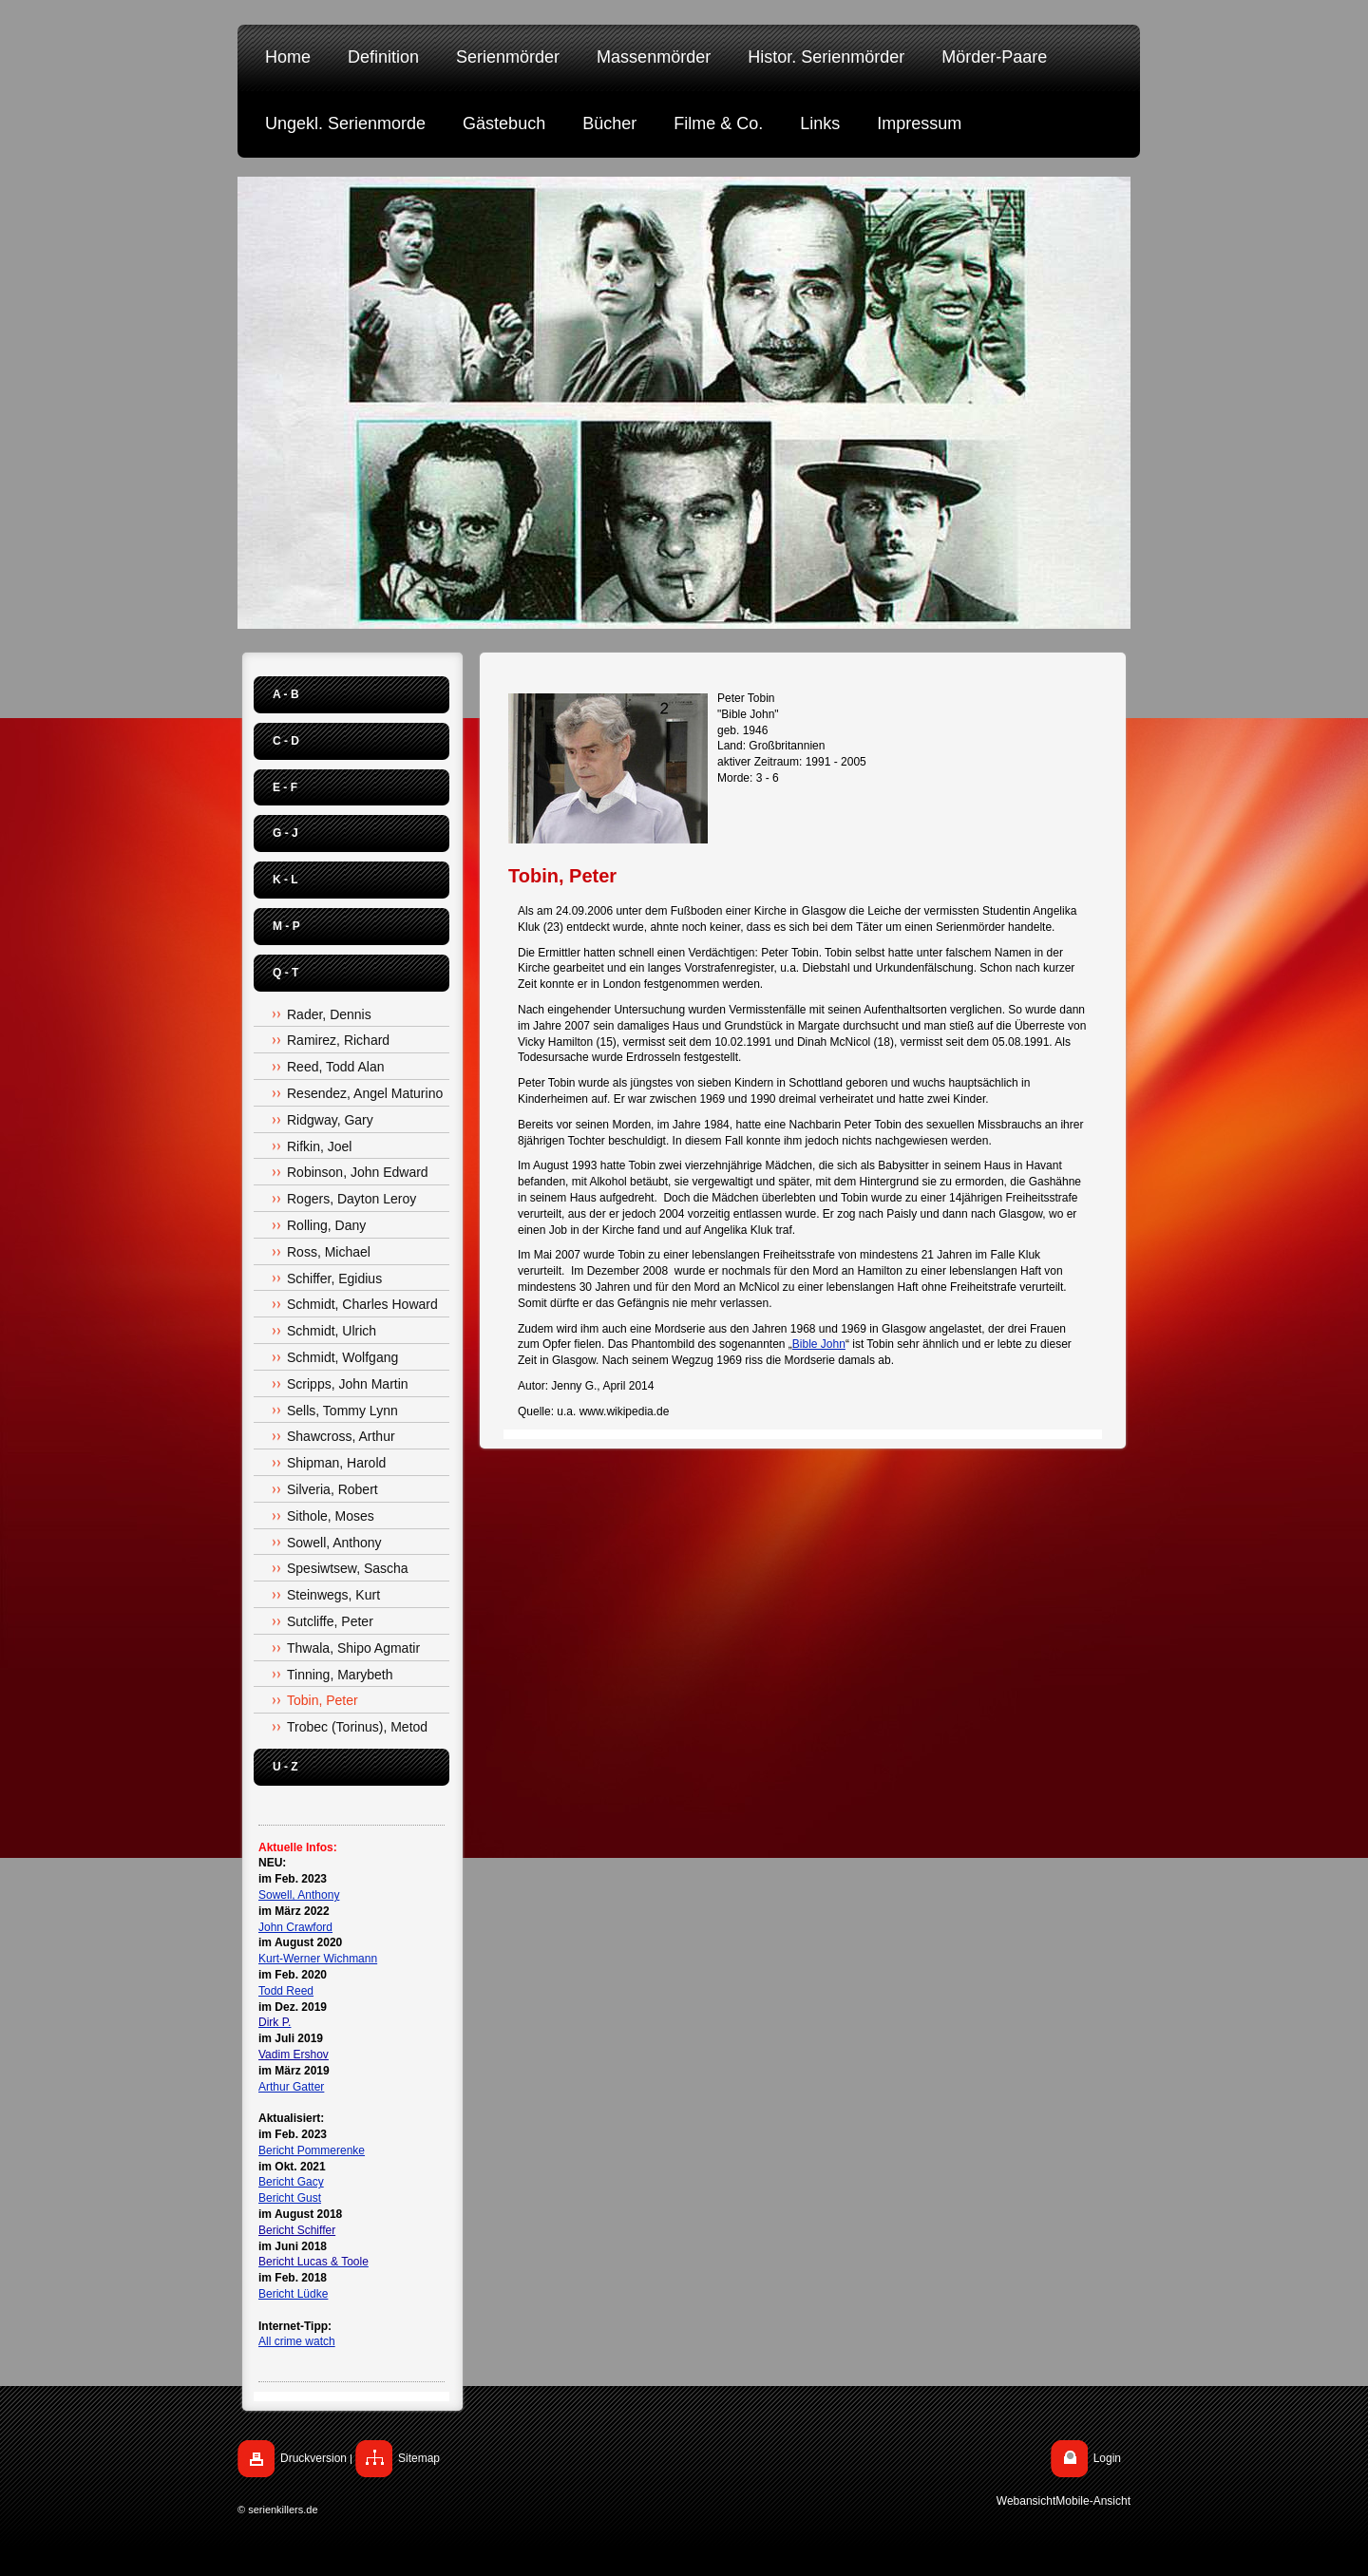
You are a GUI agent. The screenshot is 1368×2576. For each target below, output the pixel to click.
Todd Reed (286, 1991)
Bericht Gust (289, 2198)
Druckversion (313, 2458)
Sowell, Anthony (298, 1895)
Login (1107, 2458)
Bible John (819, 1344)
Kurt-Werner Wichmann (317, 1958)
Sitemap (419, 2458)
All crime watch (296, 2341)
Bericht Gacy (291, 2181)
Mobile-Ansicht (1092, 2501)
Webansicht (1026, 2501)
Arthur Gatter (291, 2086)
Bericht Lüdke (293, 2294)
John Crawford (295, 1927)
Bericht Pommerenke (311, 2150)
